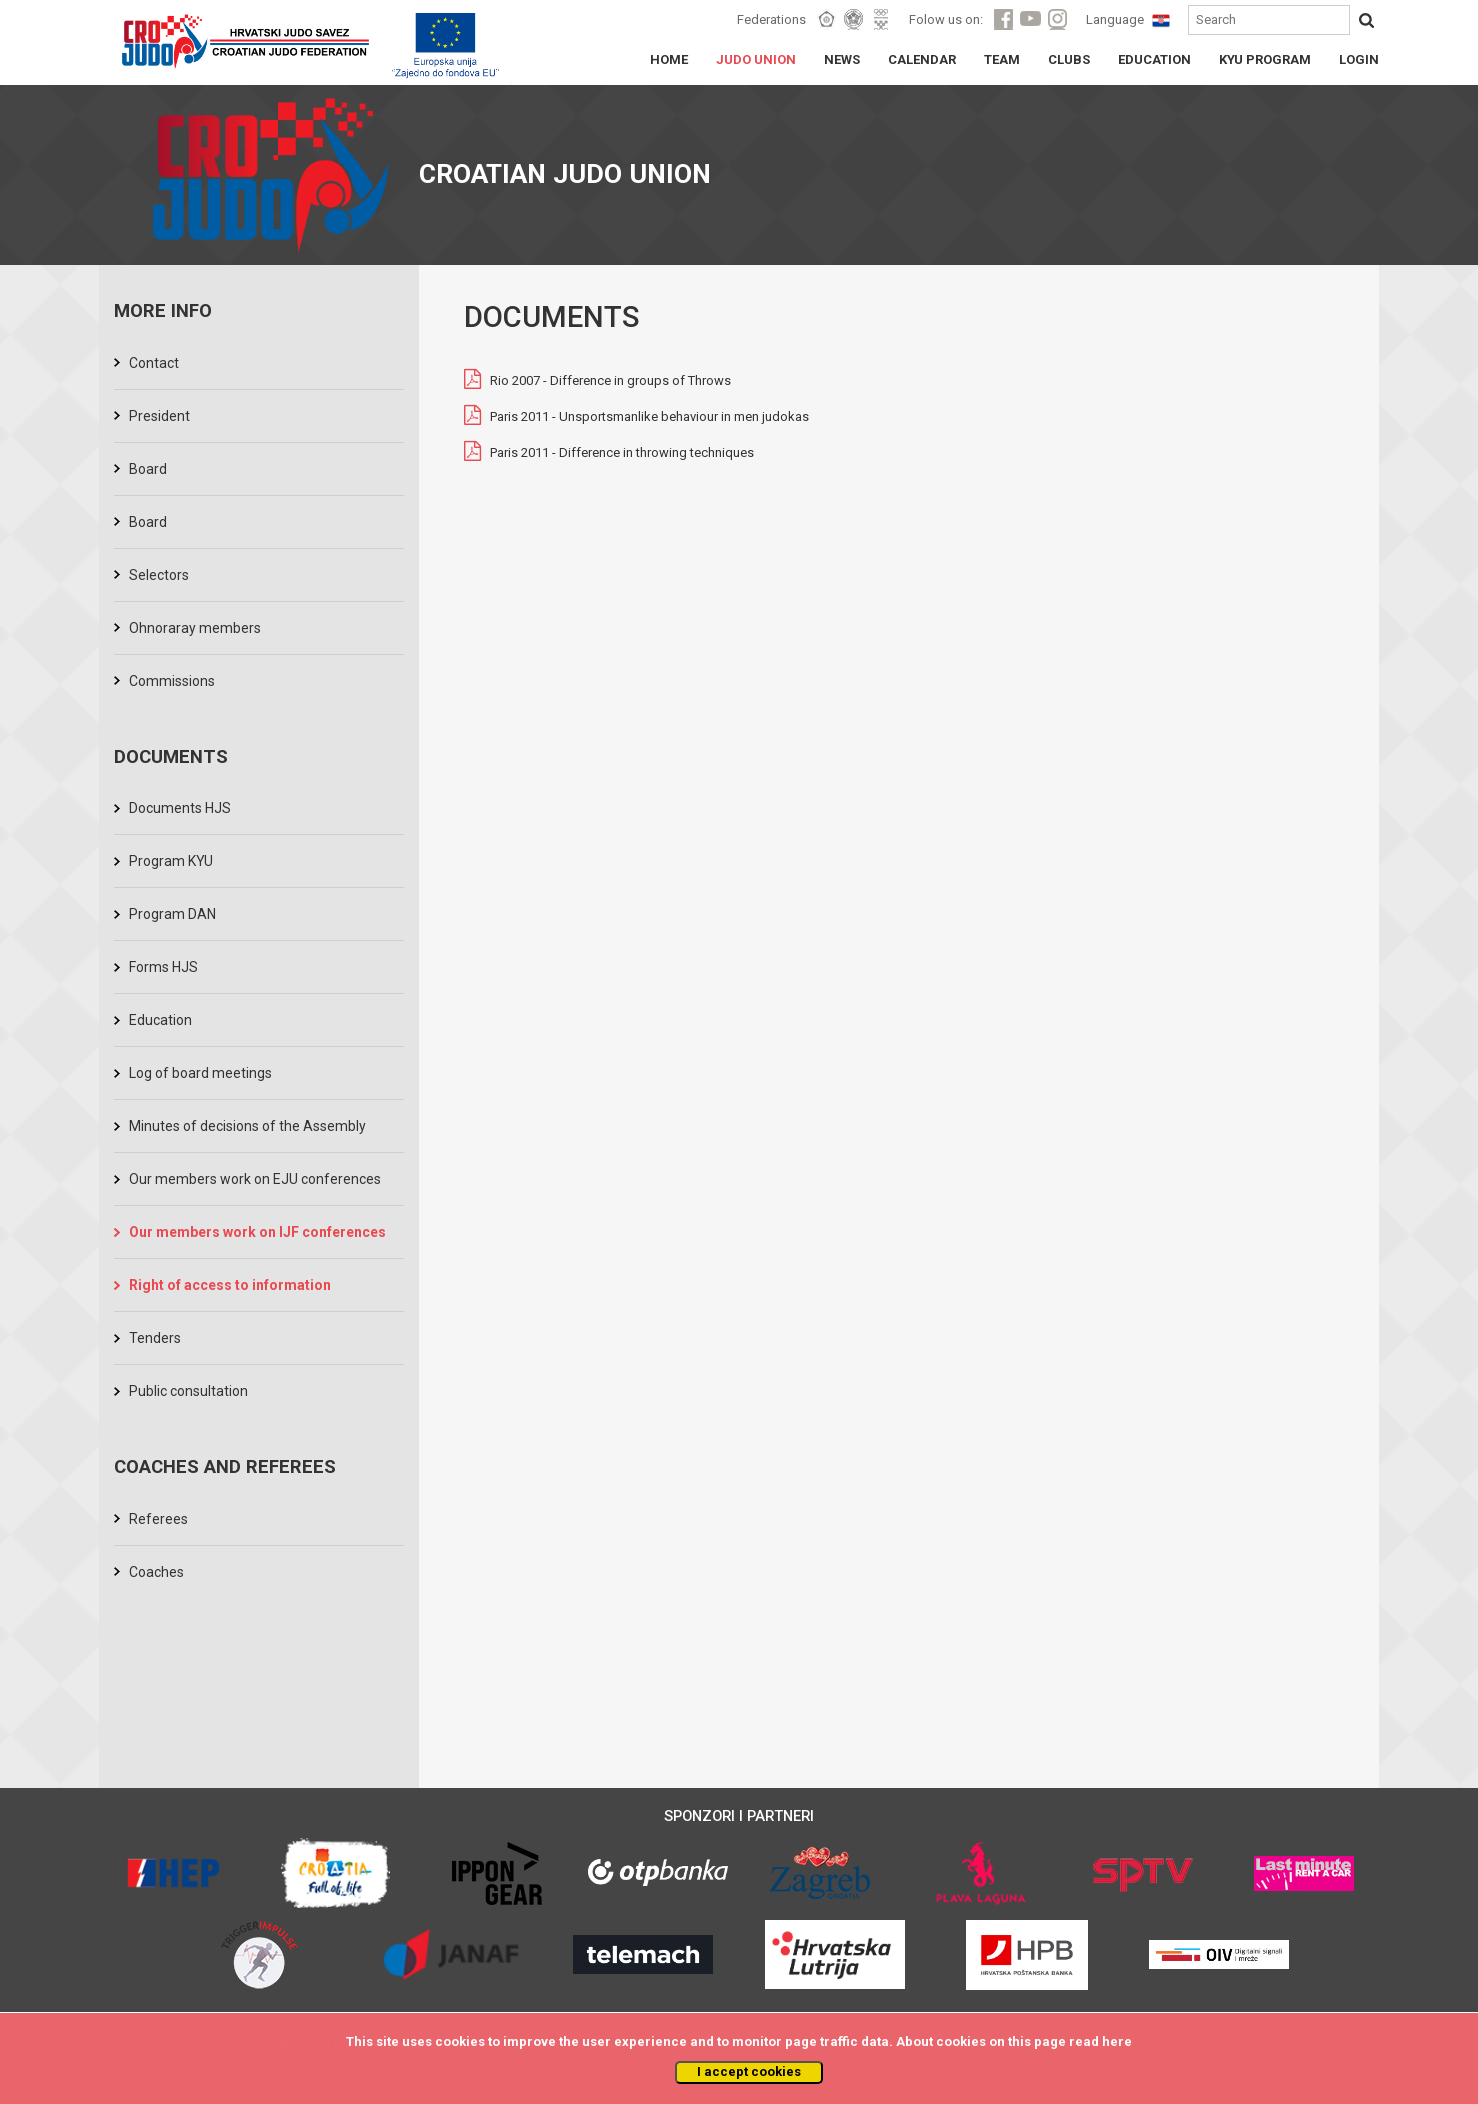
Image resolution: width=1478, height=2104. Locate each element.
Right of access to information (230, 1285)
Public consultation (188, 1391)
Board (148, 469)
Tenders (155, 1338)
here (1117, 2041)
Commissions (172, 681)
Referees (158, 1519)
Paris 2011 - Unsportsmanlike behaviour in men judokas (649, 417)
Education (160, 1020)
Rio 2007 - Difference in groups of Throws (610, 381)
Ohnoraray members (195, 628)
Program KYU (171, 861)
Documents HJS (180, 808)
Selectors (159, 575)
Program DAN (172, 914)
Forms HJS (163, 967)
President (159, 416)
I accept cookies (749, 2071)
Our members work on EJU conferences (255, 1179)
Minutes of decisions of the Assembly (247, 1126)
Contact (154, 363)
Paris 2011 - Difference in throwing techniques (622, 453)
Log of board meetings (200, 1073)
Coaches (156, 1572)
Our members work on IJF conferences (257, 1232)
